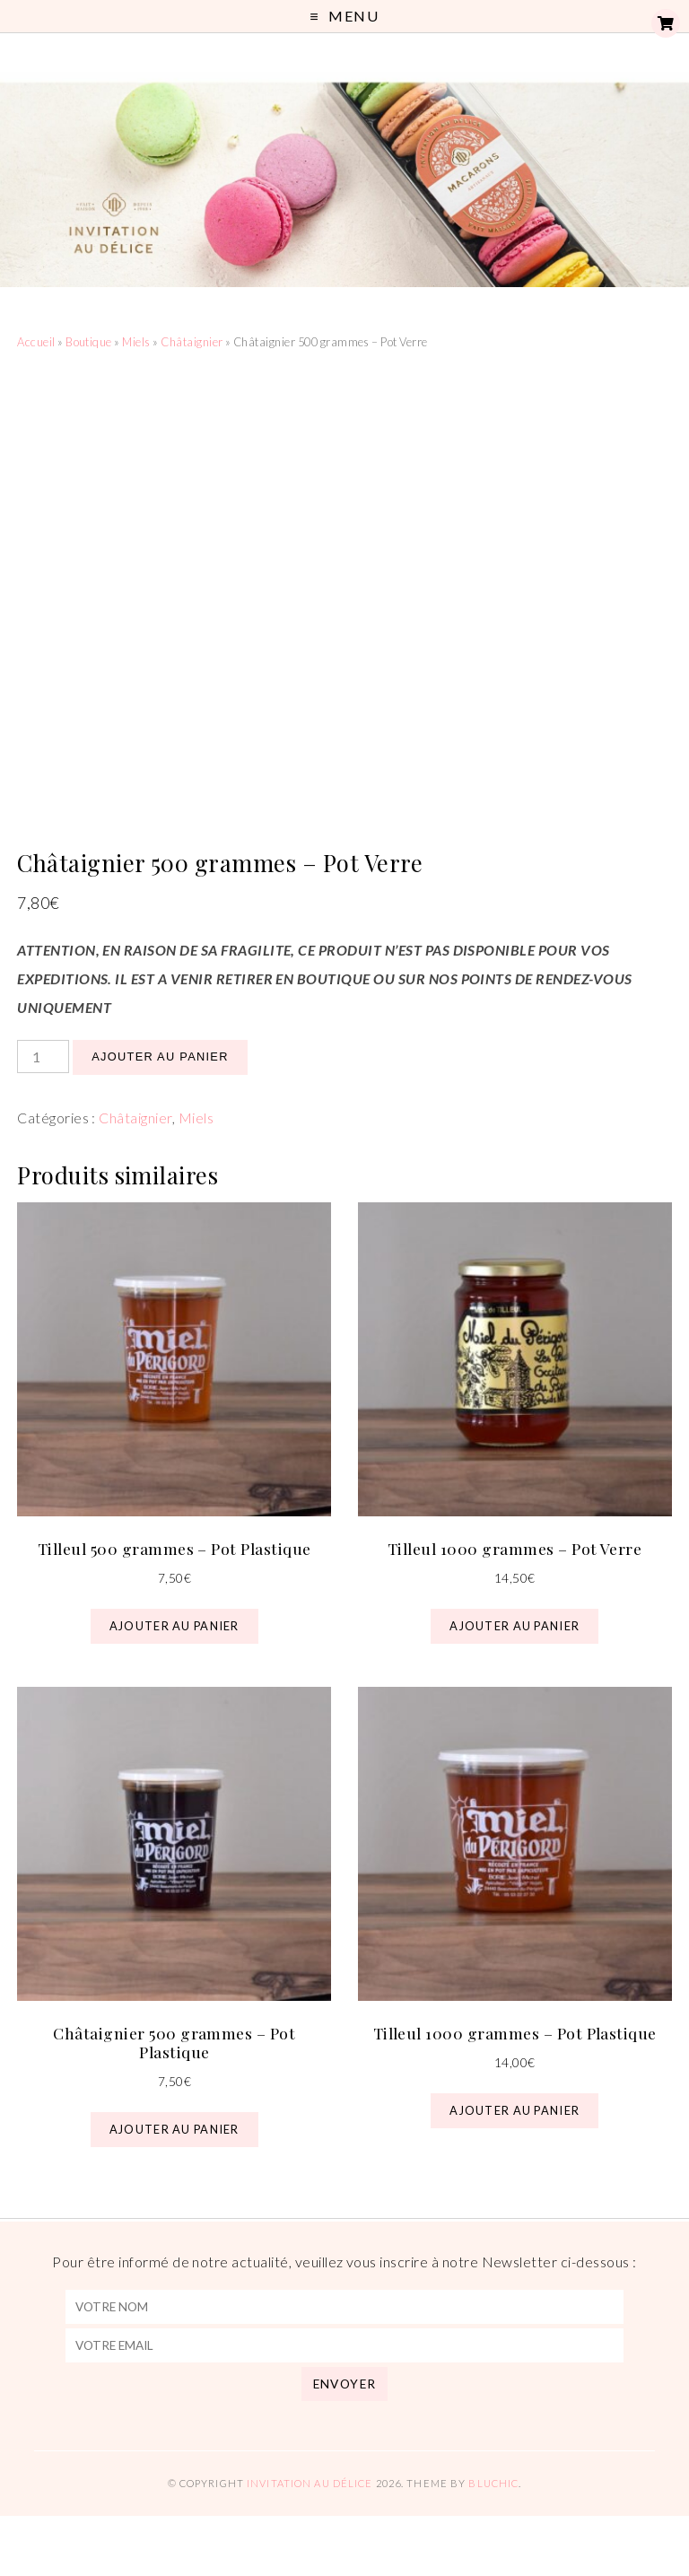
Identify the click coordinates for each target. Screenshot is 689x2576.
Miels (136, 342)
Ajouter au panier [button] (174, 1626)
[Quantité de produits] (43, 1056)
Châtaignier (191, 342)
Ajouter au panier (160, 1056)
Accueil (36, 342)
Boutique (88, 342)
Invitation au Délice (309, 2483)
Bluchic (493, 2483)
